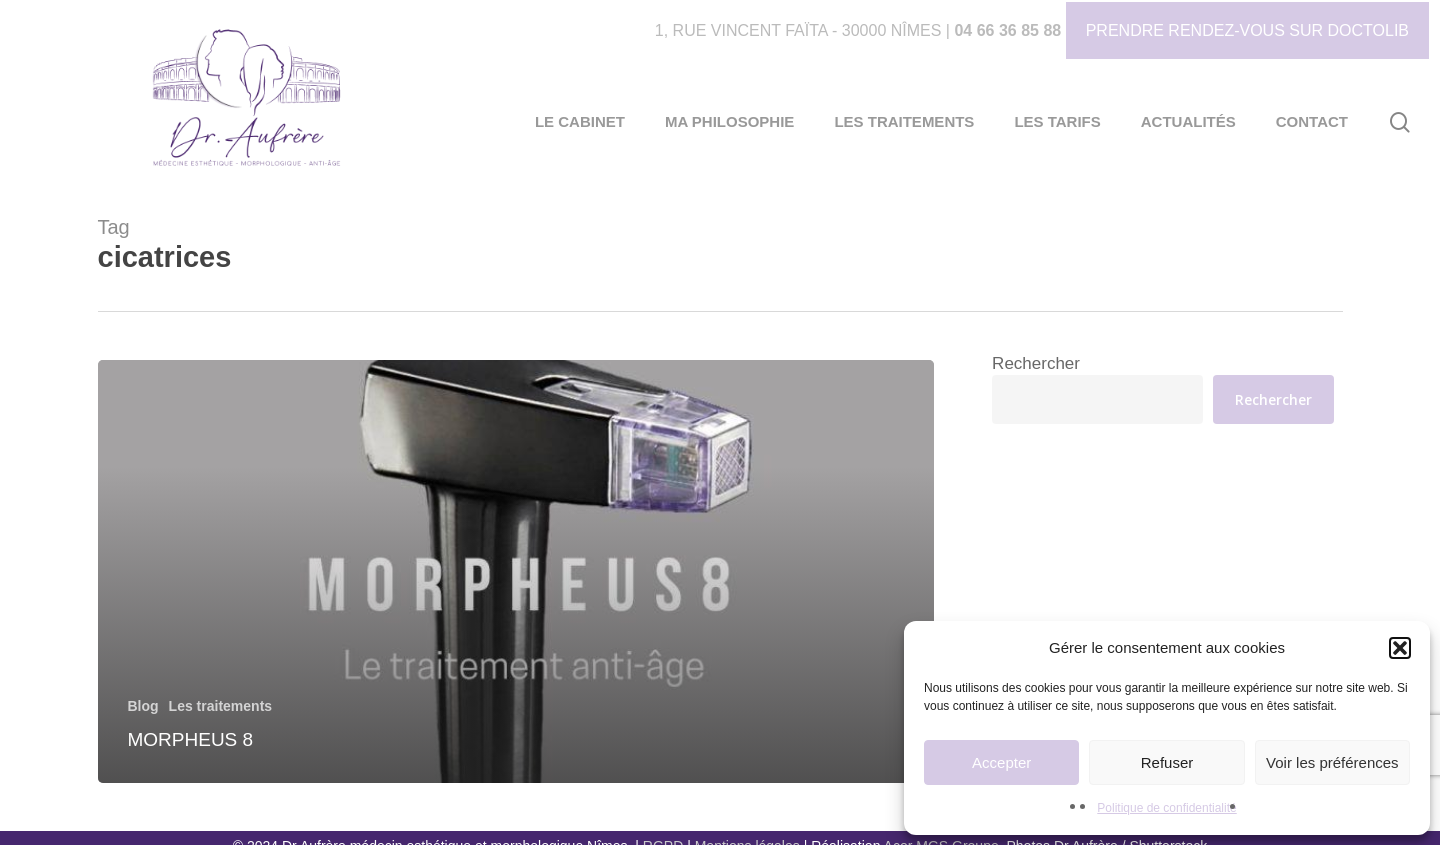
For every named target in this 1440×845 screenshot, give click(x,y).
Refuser (1167, 762)
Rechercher (1036, 363)
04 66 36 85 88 (1007, 30)
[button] (1400, 648)
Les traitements (220, 706)
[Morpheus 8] (516, 571)
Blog (143, 706)
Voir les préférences (1332, 762)
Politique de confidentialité (1166, 808)
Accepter (1001, 762)
